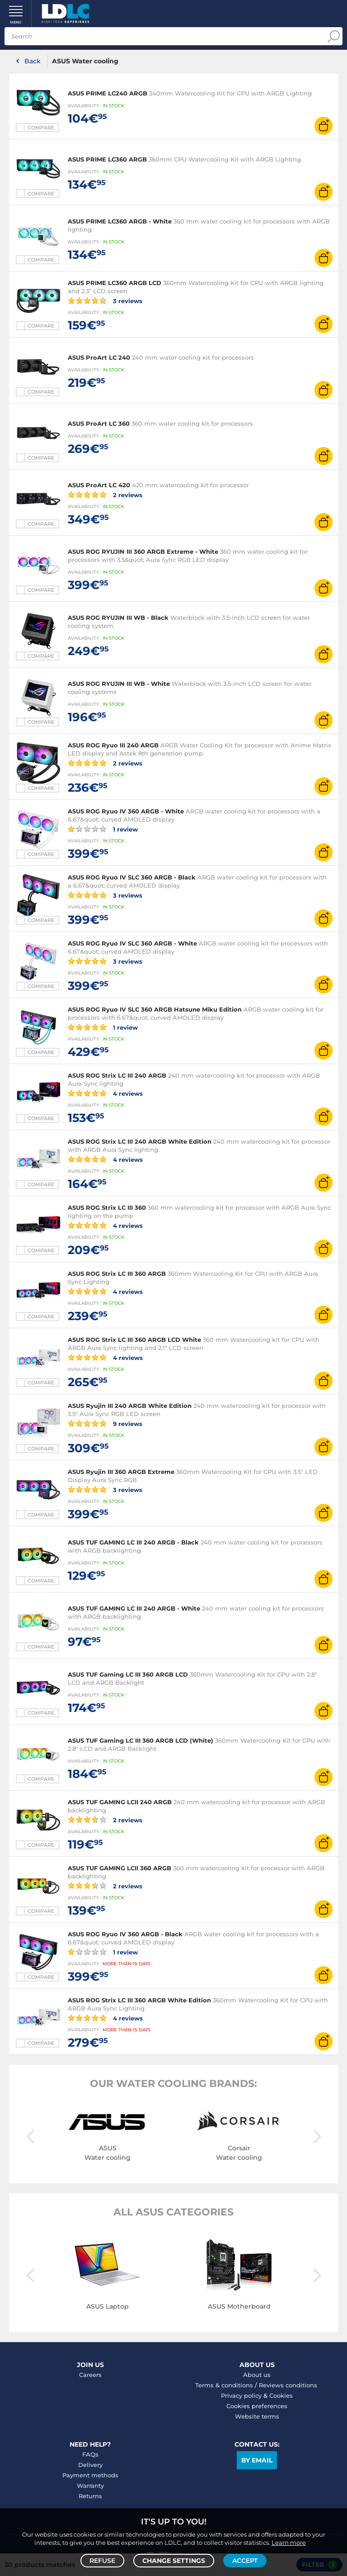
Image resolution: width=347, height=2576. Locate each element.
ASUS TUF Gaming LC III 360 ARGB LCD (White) (140, 1740)
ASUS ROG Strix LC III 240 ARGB (117, 1075)
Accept (245, 2561)
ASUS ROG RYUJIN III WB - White (119, 683)
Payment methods (90, 2475)
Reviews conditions (288, 2385)
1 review (103, 828)
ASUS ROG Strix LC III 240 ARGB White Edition (139, 1141)
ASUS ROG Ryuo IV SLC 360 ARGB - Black (132, 877)
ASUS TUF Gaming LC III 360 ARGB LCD (128, 1674)
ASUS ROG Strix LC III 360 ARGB (117, 1273)
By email (256, 2460)
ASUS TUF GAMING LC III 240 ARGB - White (134, 1608)
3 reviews (105, 300)
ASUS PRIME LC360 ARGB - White (120, 221)
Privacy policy (241, 2395)
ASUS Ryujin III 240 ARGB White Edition (130, 1405)
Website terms (257, 2416)
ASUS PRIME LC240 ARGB (107, 93)
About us (257, 2374)
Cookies (281, 2395)
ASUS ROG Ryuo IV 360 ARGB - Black (125, 1934)
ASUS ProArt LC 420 (99, 485)
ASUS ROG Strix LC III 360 (107, 1207)
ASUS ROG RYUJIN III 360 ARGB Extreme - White (143, 551)
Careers (90, 2374)
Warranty (90, 2485)
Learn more (289, 2542)
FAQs (90, 2454)
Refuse (102, 2561)
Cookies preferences (256, 2406)
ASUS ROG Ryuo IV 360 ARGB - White (126, 811)
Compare (41, 127)
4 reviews (105, 1093)
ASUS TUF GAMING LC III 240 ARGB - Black (133, 1542)
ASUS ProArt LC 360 (99, 423)
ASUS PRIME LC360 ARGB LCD (115, 282)
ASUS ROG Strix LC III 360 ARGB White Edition (139, 2000)
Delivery (90, 2464)
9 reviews (105, 1423)
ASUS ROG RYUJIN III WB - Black (118, 617)
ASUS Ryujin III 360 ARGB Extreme (122, 1471)
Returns (90, 2496)
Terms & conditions (224, 2385)
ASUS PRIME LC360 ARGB (107, 159)
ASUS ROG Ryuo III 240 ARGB (113, 745)
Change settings (173, 2561)
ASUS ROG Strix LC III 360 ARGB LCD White (134, 1339)
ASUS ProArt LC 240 (99, 357)
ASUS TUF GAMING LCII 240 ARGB (120, 1802)
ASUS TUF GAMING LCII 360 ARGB (119, 1868)
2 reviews (105, 494)
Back (32, 61)
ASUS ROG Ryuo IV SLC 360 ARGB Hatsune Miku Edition (155, 1009)
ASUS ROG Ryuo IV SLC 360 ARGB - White (132, 943)
